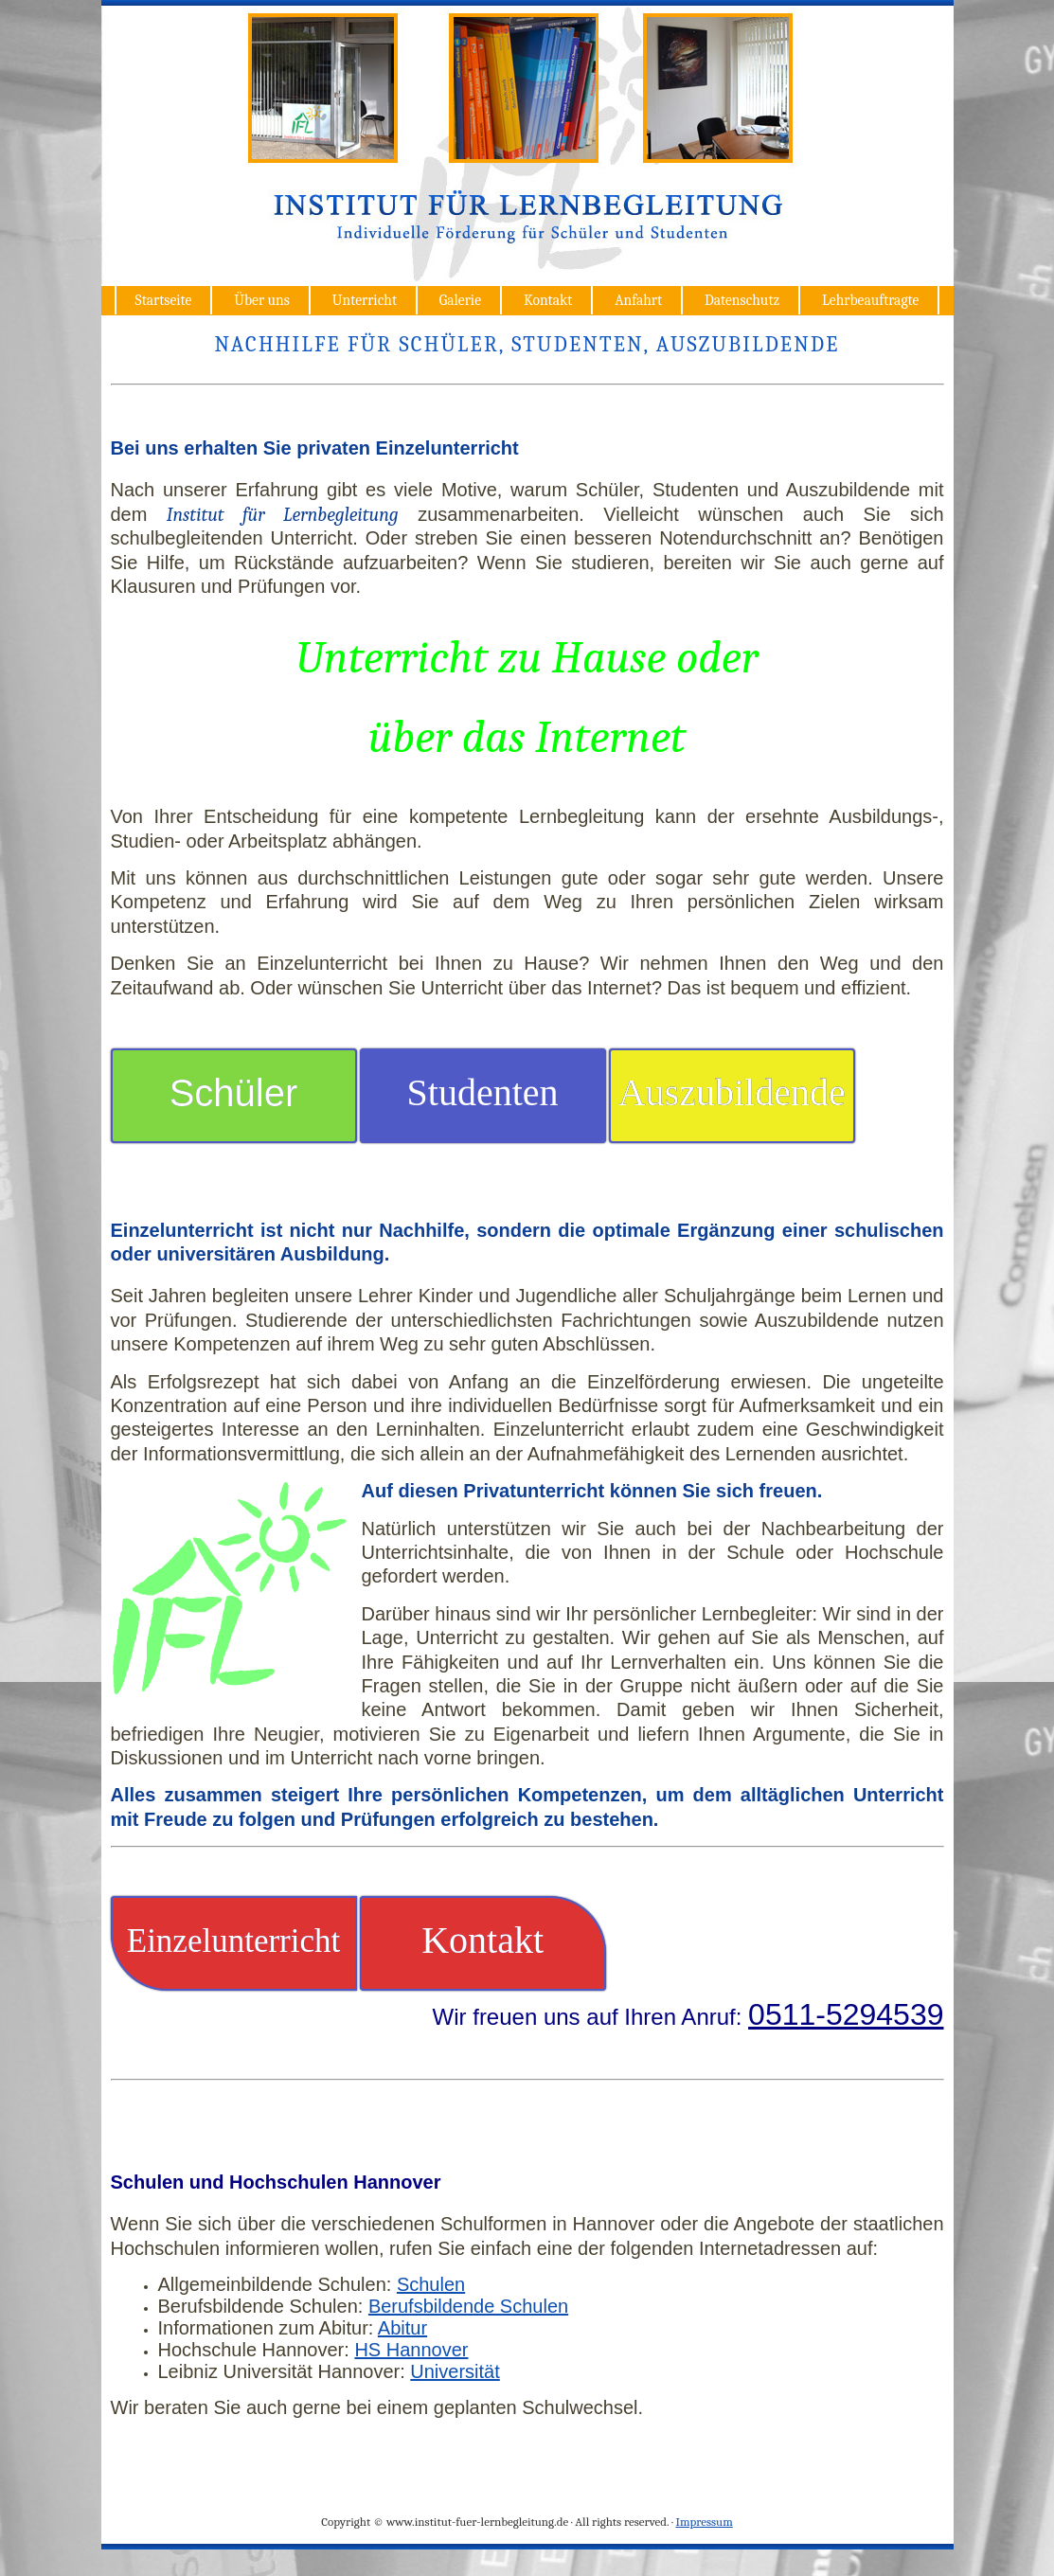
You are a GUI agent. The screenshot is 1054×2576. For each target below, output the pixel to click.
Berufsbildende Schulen (468, 2306)
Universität (454, 2371)
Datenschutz (742, 300)
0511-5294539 (845, 2014)
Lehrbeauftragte (870, 300)
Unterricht (364, 300)
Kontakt (548, 300)
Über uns (262, 300)
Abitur (402, 2327)
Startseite (163, 300)
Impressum (703, 2521)
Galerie (460, 300)
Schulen (431, 2284)
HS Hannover (411, 2349)
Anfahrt (638, 300)
